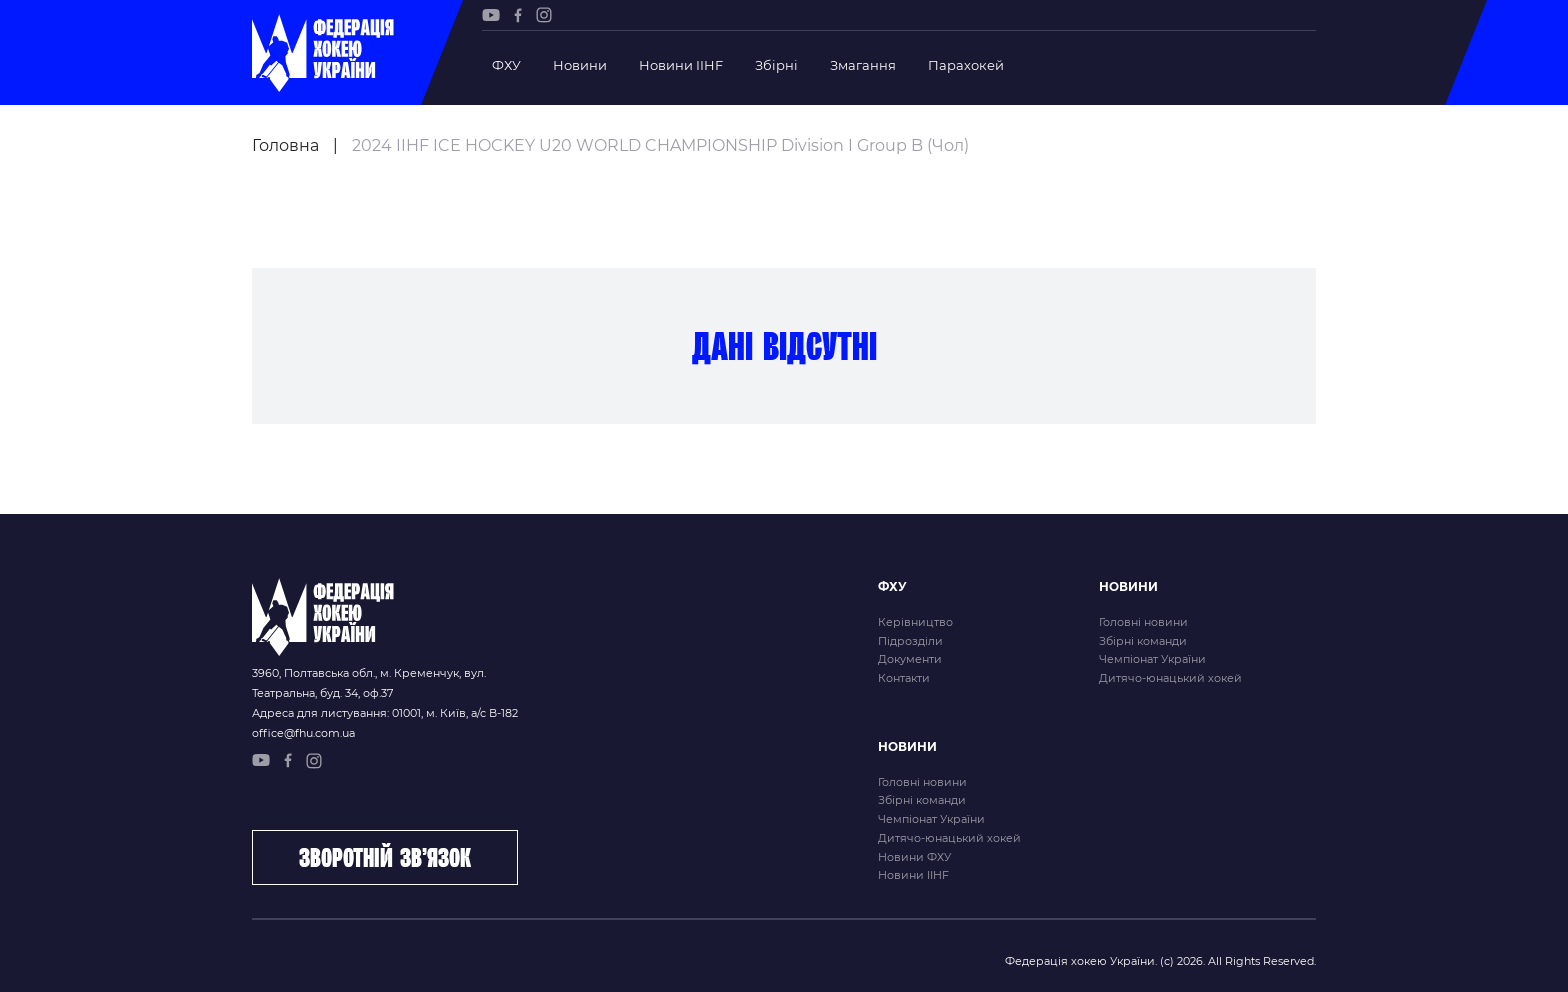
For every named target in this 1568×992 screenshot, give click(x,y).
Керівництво (915, 622)
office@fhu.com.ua (303, 733)
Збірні (776, 65)
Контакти (904, 678)
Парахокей (966, 65)
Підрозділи (910, 641)
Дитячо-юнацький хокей (1170, 678)
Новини (580, 65)
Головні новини (1143, 622)
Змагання (863, 65)
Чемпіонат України (1152, 659)
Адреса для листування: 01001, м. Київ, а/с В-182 (385, 713)
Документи (910, 659)
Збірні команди (1143, 641)
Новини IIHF (681, 65)
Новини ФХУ (914, 857)
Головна (285, 145)
